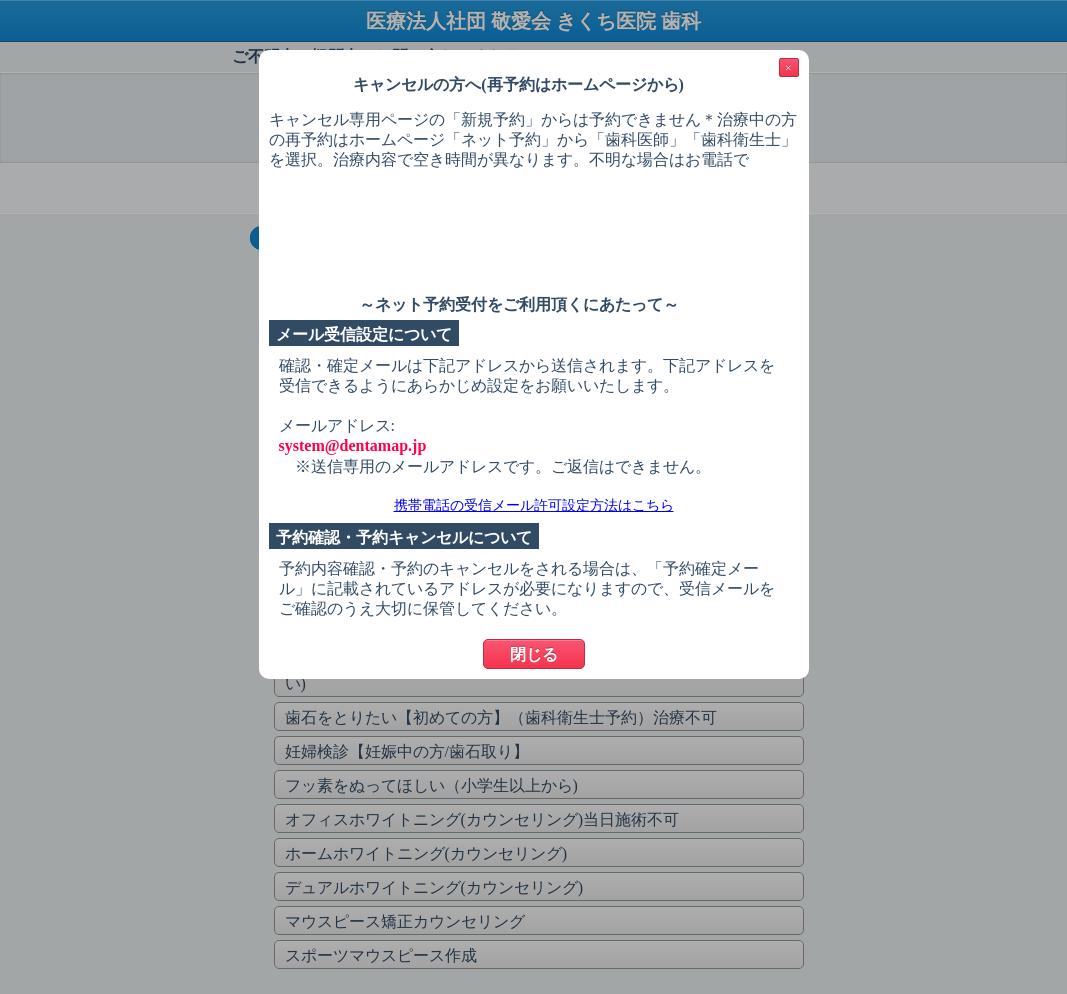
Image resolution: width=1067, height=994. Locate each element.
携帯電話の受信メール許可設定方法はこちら (534, 505)
